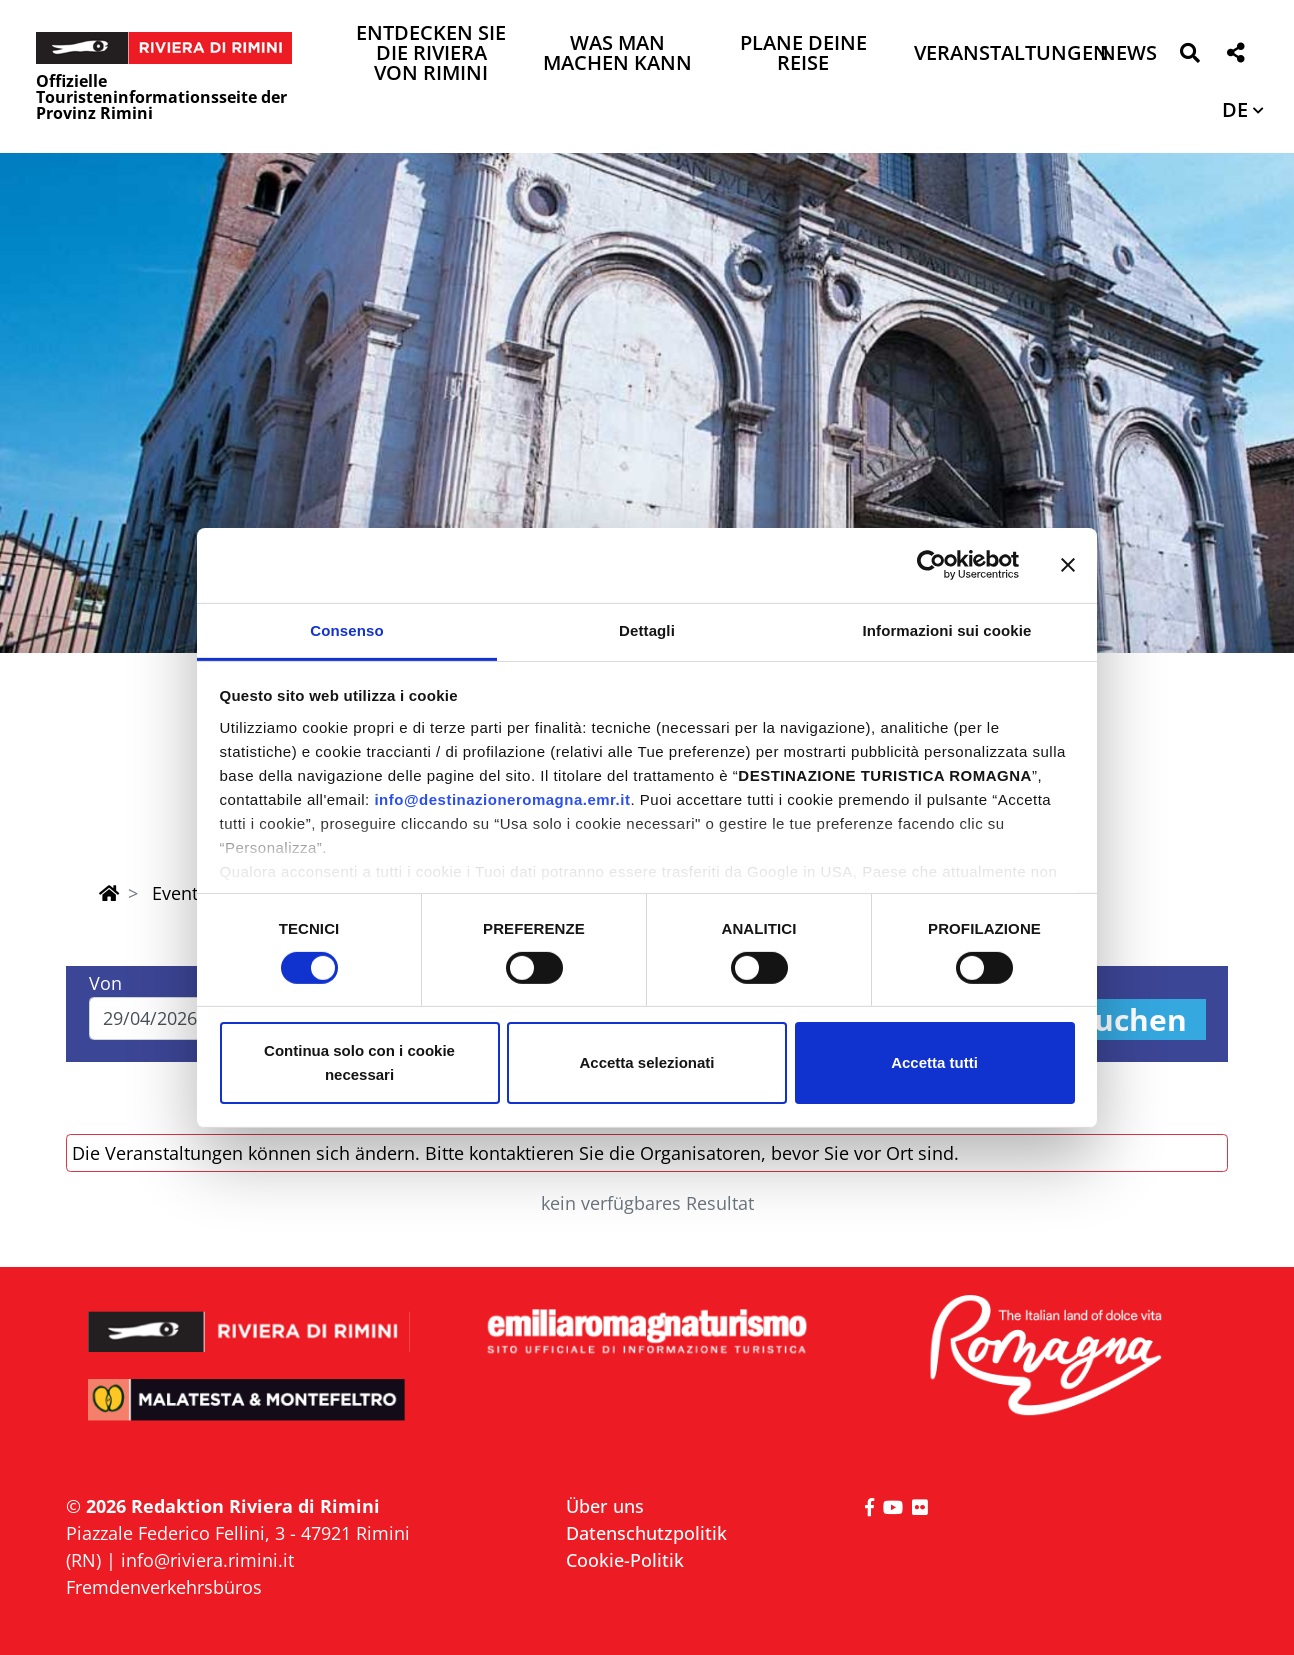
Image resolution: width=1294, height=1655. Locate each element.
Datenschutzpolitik (646, 1533)
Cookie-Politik (625, 1560)
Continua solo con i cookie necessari (359, 1062)
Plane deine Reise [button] (803, 54)
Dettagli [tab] (647, 629)
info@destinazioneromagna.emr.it (502, 798)
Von (105, 983)
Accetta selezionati (646, 1062)
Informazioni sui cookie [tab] (947, 629)
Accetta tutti (934, 1062)
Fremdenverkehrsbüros (164, 1587)
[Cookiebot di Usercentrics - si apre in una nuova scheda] (931, 565)
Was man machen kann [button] (617, 54)
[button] (1189, 56)
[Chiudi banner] (1068, 565)
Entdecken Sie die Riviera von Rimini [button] (431, 54)
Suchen (1132, 1019)
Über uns (605, 1506)
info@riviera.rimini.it (207, 1560)
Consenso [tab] (346, 629)
